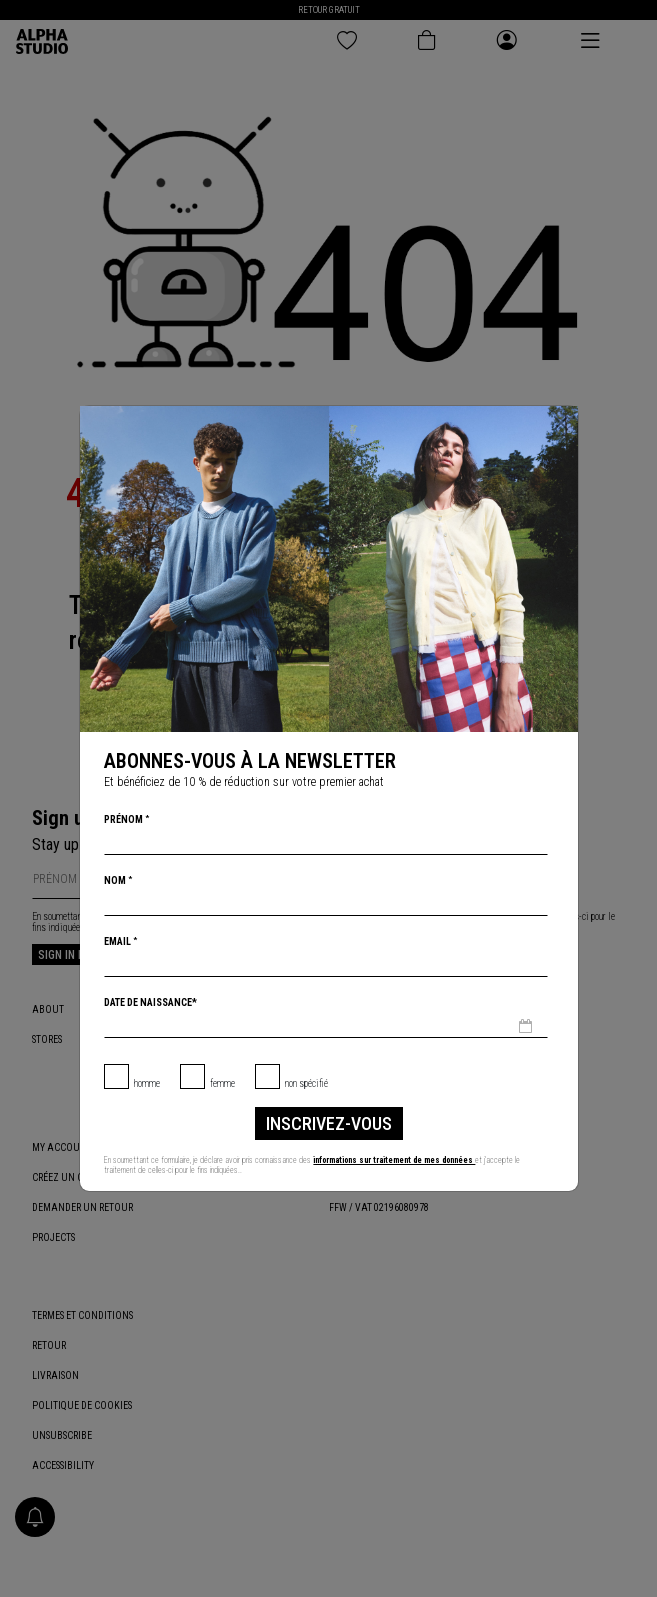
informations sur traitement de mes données (394, 1160)
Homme (147, 1083)
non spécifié (306, 1083)
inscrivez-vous (329, 1123)
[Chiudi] (561, 423)
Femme (222, 1083)
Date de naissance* (150, 1002)
